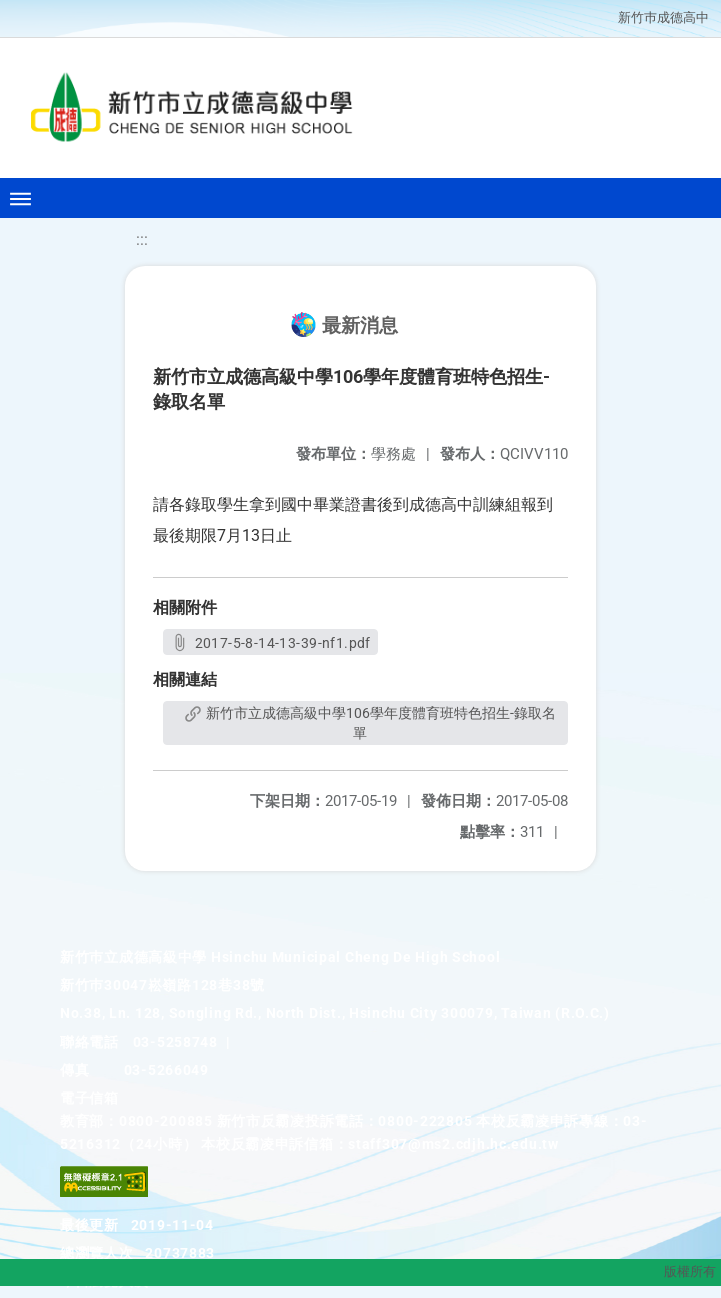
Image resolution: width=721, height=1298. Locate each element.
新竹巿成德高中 (663, 17)
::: (142, 239)
